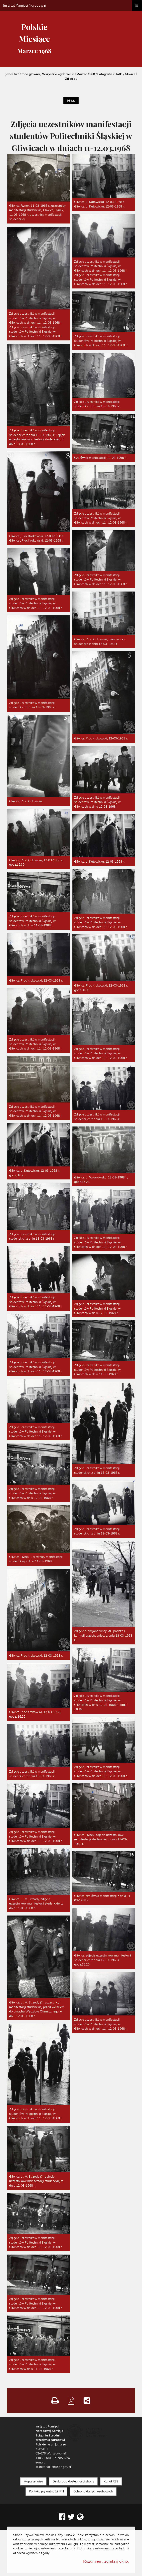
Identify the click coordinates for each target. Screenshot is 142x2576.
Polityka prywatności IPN (46, 2491)
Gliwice (130, 74)
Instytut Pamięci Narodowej (24, 5)
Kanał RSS (111, 2481)
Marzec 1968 (86, 74)
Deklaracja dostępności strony (73, 2481)
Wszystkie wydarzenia (58, 74)
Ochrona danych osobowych (93, 2491)
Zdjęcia (70, 79)
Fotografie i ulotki (109, 74)
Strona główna (29, 74)
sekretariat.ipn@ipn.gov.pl (53, 2467)
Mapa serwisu (33, 2481)
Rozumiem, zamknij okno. (106, 2561)
